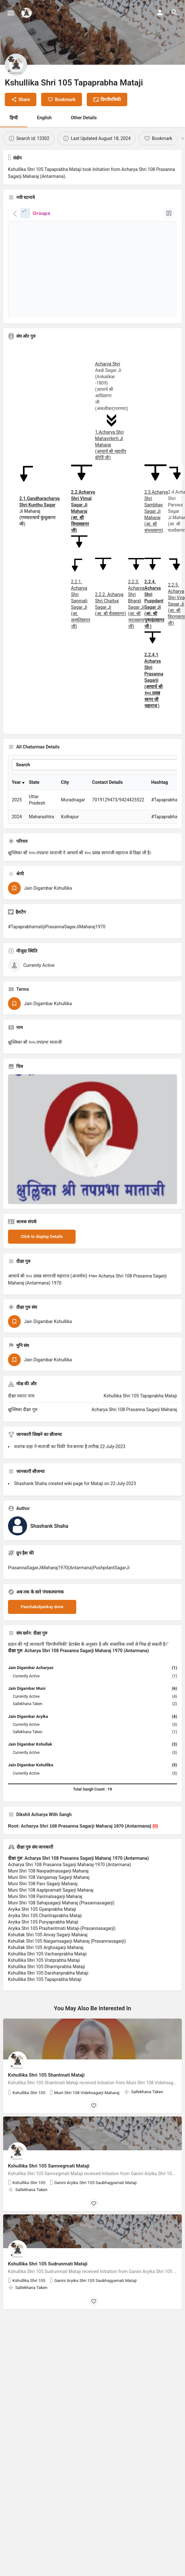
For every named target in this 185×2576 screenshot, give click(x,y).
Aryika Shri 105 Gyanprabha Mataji (42, 1936)
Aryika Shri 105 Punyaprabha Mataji (43, 1948)
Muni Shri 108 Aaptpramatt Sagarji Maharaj (50, 1916)
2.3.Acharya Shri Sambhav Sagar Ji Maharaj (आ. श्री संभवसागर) (156, 511)
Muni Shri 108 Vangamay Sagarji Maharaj (49, 1904)
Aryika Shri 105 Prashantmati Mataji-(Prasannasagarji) (61, 1955)
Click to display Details (42, 1263)
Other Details (84, 117)
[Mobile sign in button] (160, 12)
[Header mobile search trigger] (174, 12)
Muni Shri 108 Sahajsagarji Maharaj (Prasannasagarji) (61, 1929)
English (44, 117)
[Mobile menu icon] (10, 13)
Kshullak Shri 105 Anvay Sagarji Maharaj (47, 1961)
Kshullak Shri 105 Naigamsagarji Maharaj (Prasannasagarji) (67, 1967)
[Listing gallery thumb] (92, 1166)
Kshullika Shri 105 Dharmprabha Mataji (46, 1993)
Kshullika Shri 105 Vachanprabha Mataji (47, 1980)
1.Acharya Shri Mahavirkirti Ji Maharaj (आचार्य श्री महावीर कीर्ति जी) (110, 445)
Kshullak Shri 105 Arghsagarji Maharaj (45, 1974)
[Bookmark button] (94, 2132)
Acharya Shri (107, 363)
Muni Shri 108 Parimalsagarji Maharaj (45, 1923)
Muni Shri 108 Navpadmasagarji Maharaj (48, 1897)
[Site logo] (27, 13)
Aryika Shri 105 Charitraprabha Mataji (45, 1942)
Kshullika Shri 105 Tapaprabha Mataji (44, 2006)
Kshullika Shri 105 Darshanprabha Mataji (48, 1999)
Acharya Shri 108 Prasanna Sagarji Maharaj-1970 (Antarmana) (69, 1891)
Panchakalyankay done (42, 1633)
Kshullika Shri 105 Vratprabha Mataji (44, 1987)
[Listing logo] (16, 65)
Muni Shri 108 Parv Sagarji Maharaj (43, 1910)
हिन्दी (14, 117)
